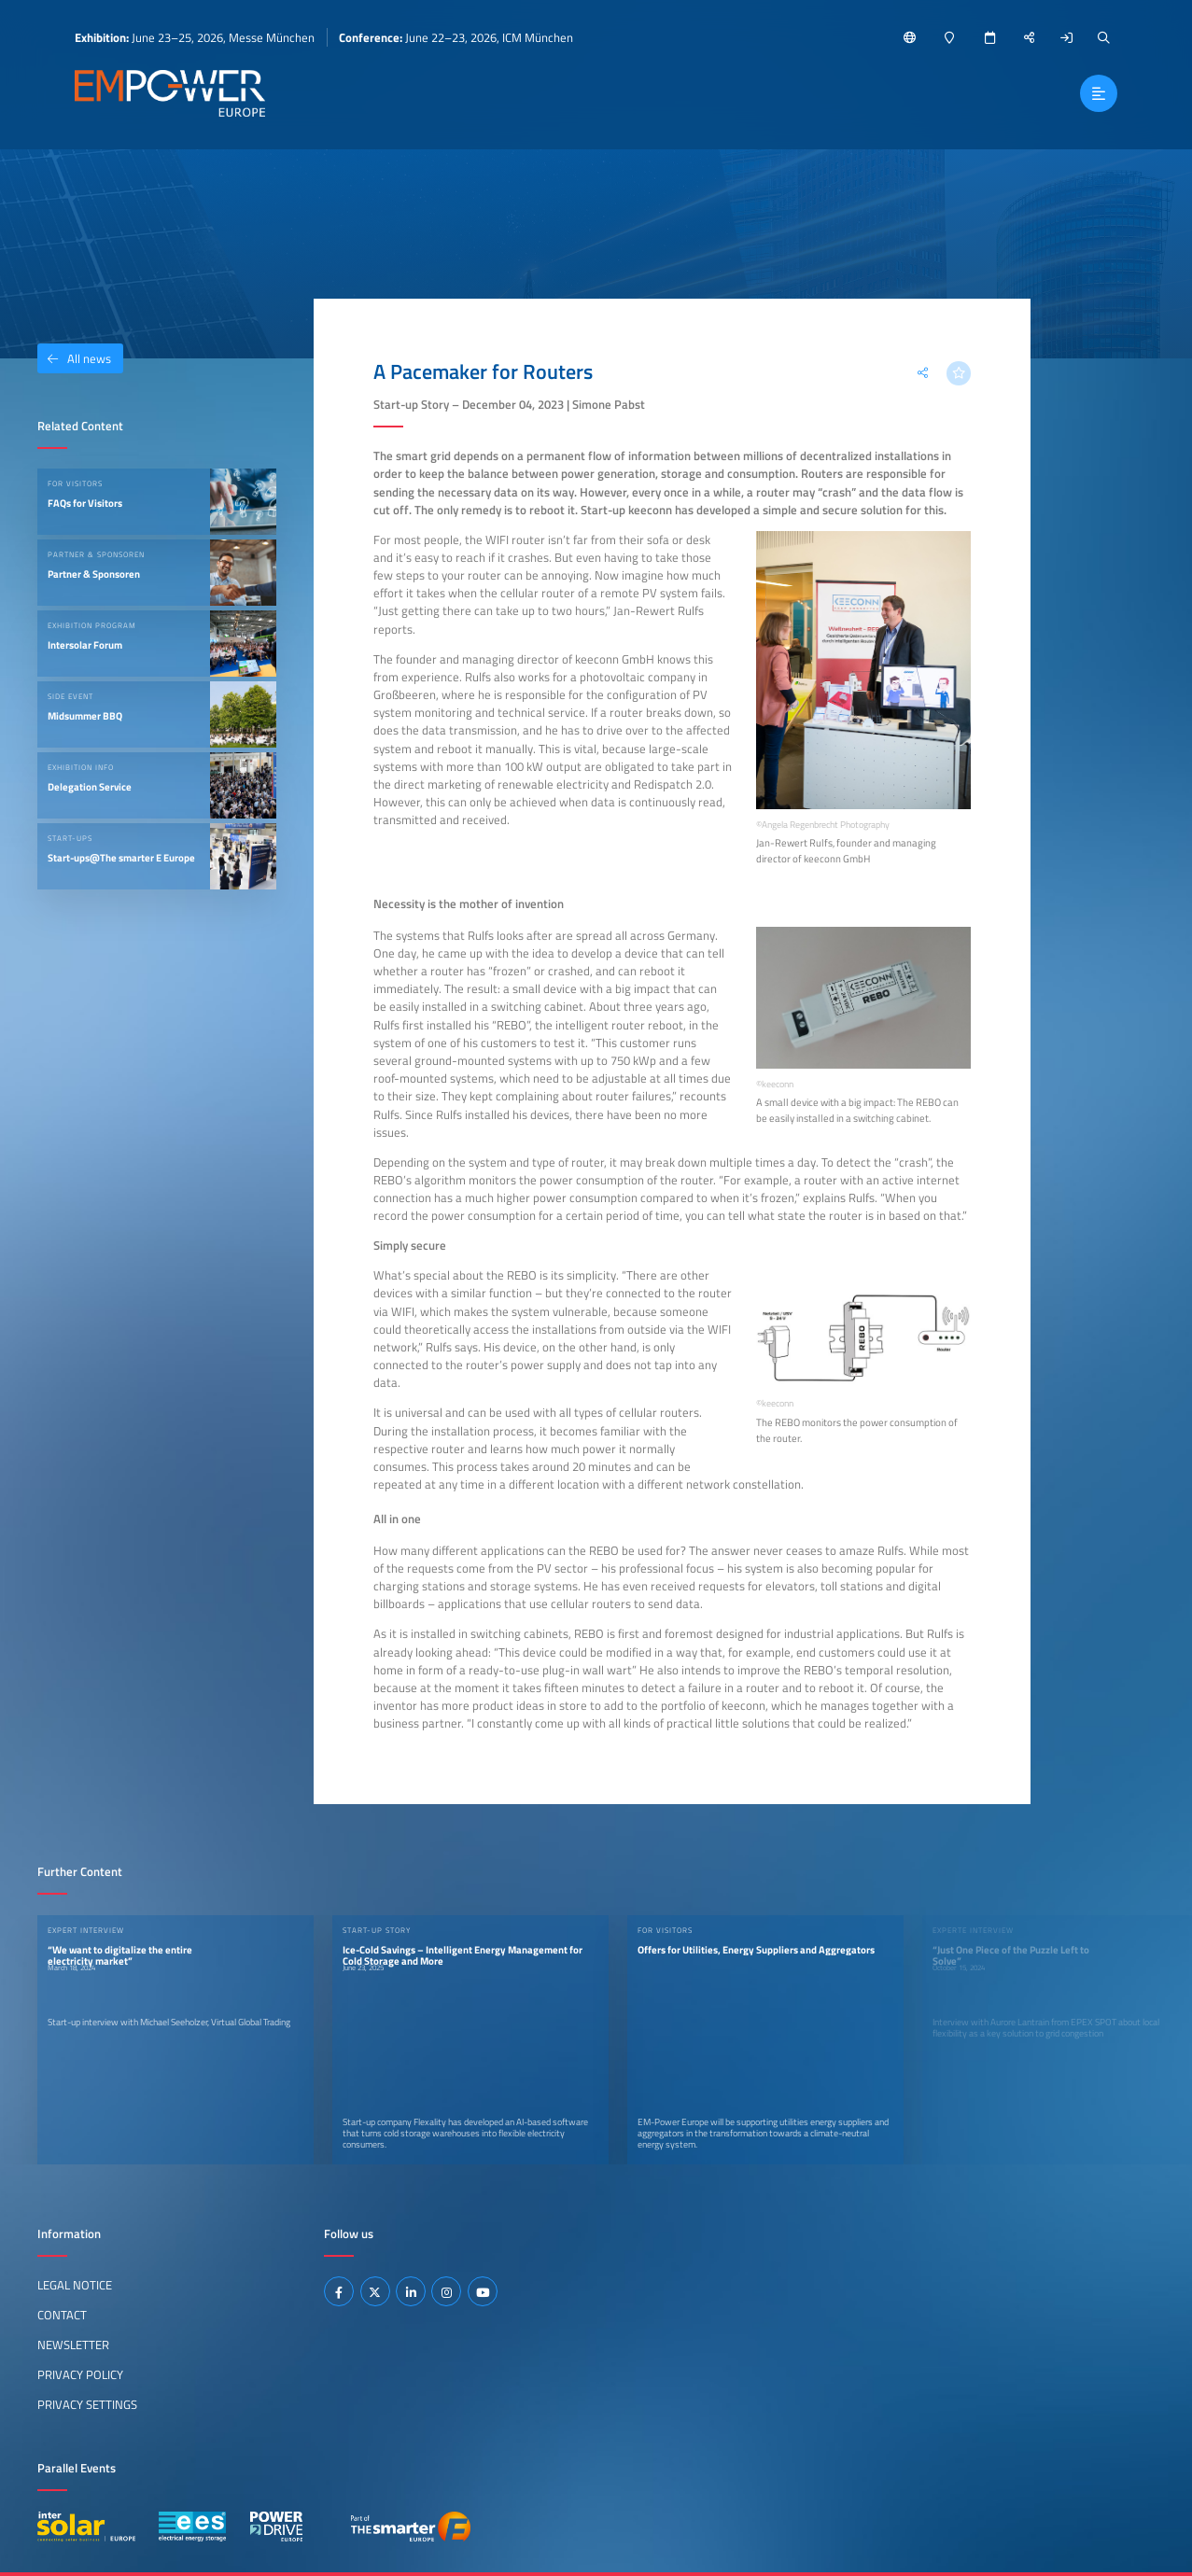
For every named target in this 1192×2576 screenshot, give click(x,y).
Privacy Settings (87, 2404)
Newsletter (73, 2344)
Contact (62, 2314)
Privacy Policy (80, 2374)
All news (74, 358)
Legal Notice (74, 2284)
